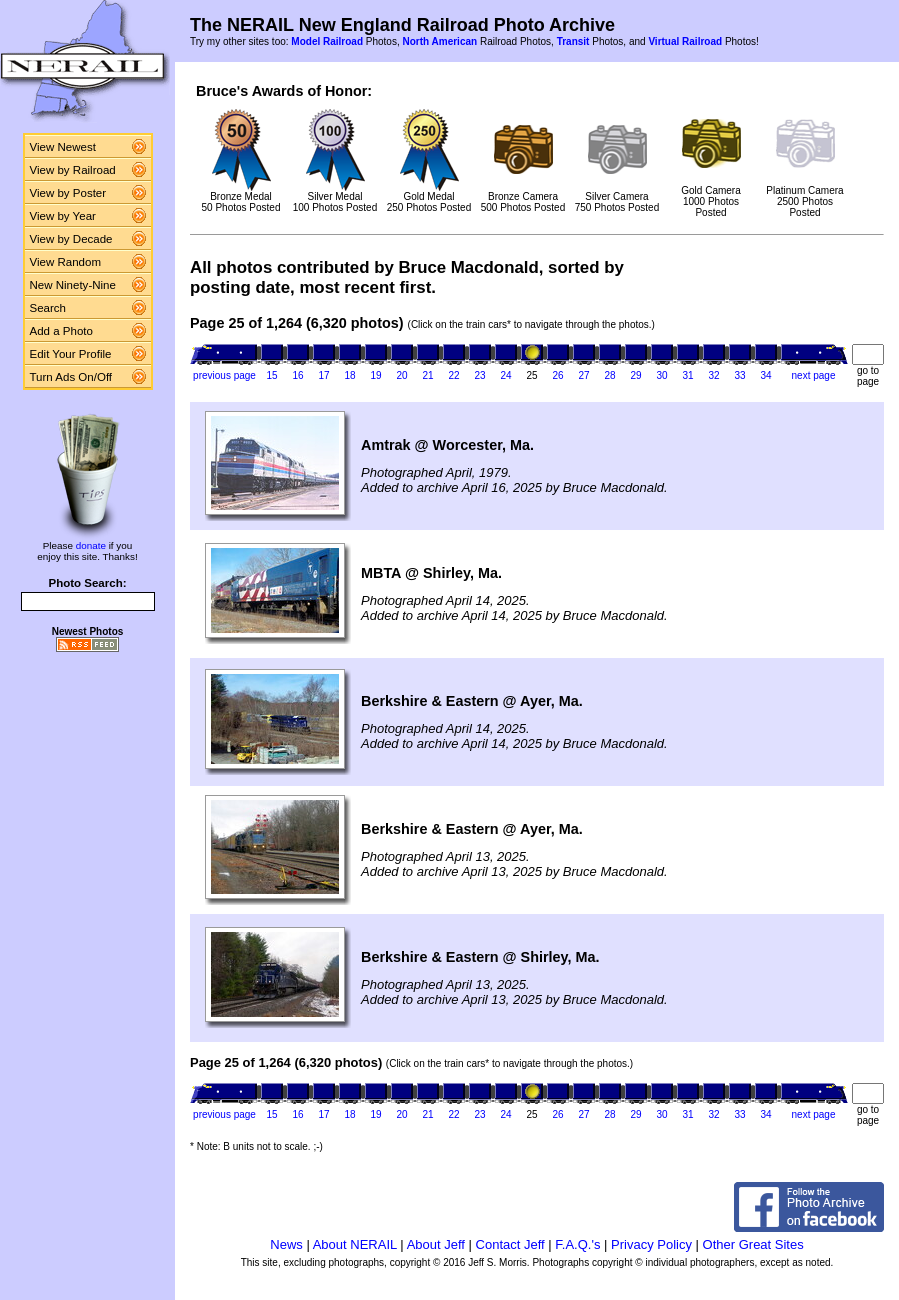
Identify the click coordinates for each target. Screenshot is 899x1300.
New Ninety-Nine (73, 285)
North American (439, 41)
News (286, 1244)
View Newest (63, 147)
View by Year (63, 216)
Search (48, 308)
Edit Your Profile (71, 354)
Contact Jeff (510, 1244)
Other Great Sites (753, 1244)
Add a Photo (61, 331)
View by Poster (68, 193)
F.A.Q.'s (577, 1244)
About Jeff (436, 1244)
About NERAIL (355, 1244)
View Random (65, 262)
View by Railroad (73, 170)
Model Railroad (327, 41)
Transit (573, 41)
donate (91, 545)
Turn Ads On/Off (71, 377)
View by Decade (71, 239)
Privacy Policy (651, 1244)
